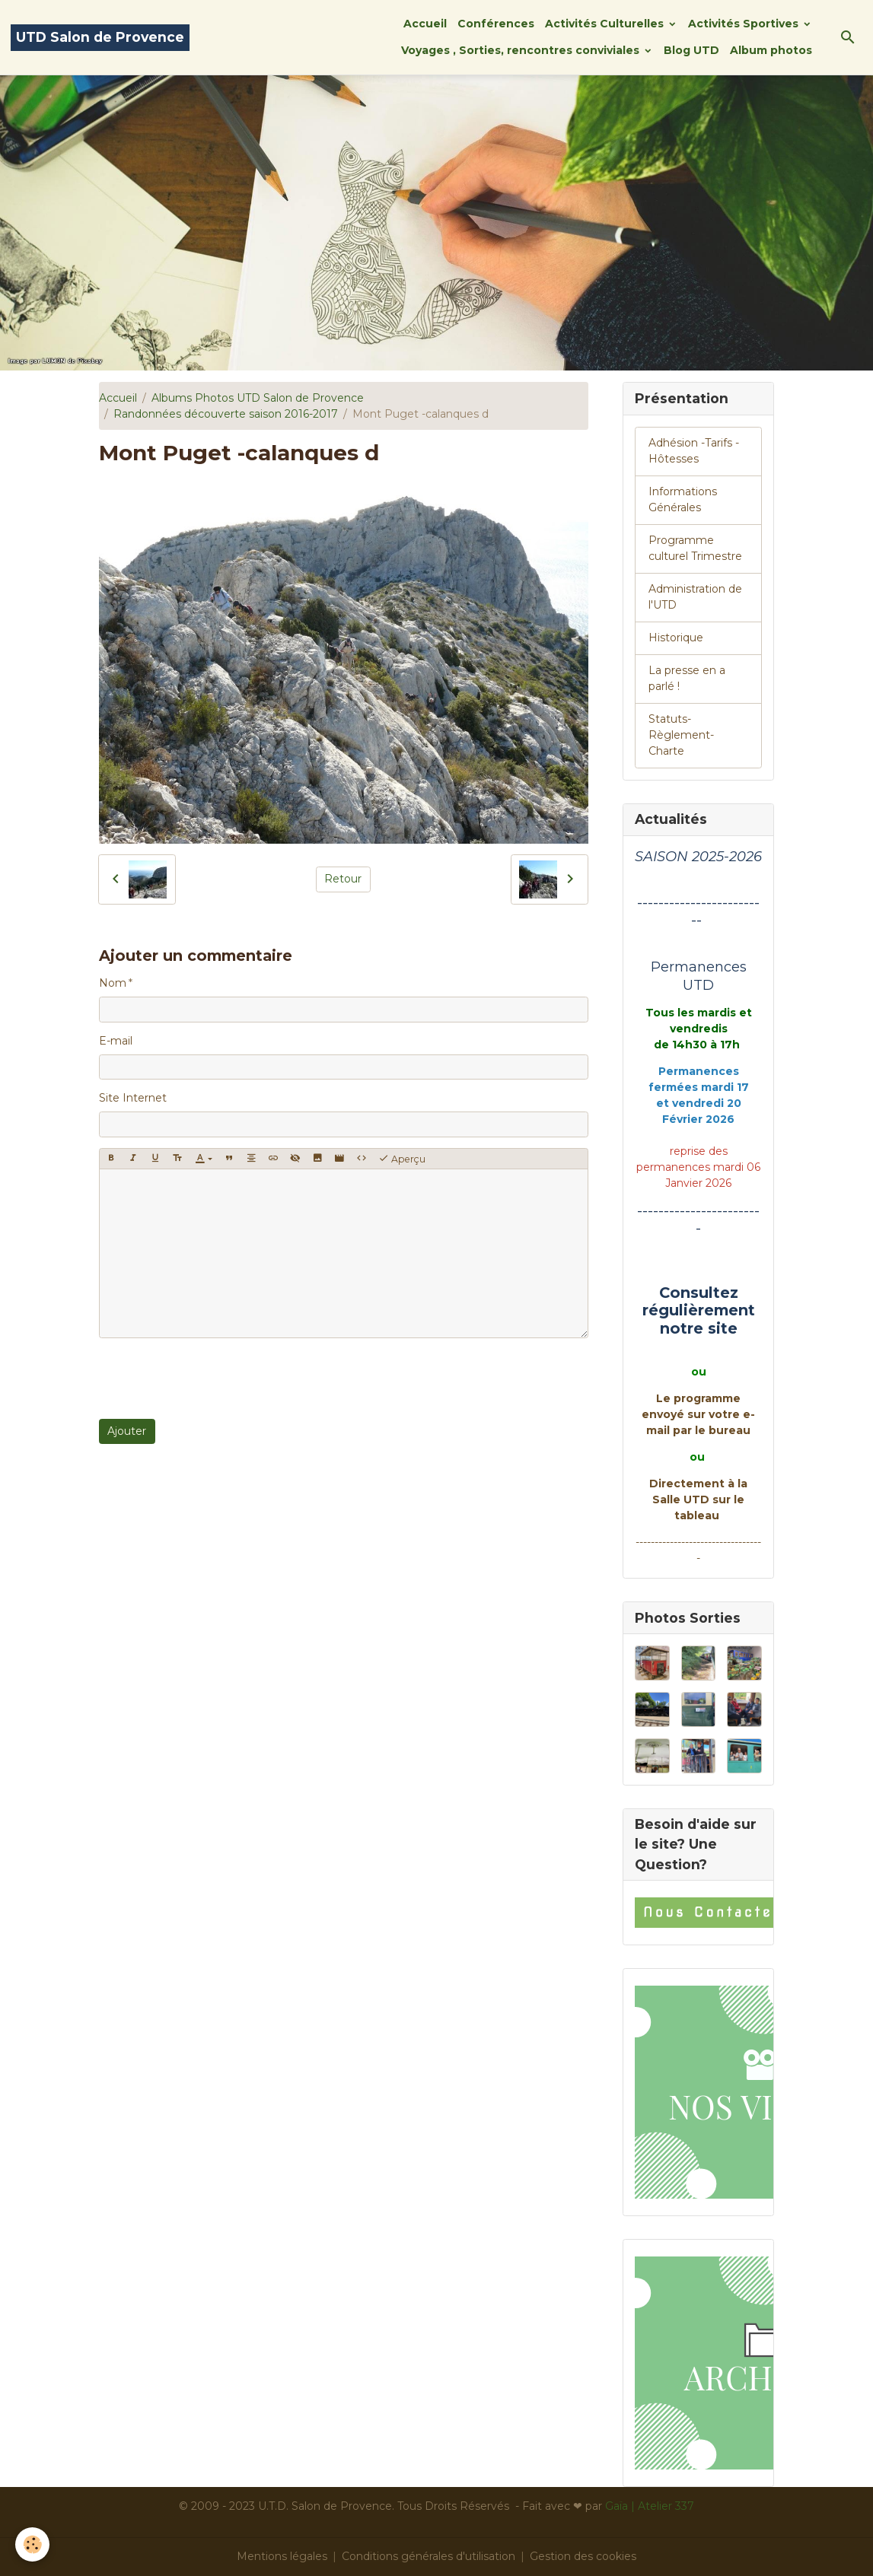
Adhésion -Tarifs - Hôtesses (693, 451)
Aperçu (401, 1159)
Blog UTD (691, 50)
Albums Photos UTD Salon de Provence (257, 398)
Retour (343, 879)
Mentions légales (282, 2556)
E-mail (115, 1041)
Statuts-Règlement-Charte (681, 735)
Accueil (425, 23)
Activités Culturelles (606, 23)
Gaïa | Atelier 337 (649, 2506)
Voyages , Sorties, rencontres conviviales (521, 50)
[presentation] (214, 1378)
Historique (675, 637)
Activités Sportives (744, 23)
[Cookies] (32, 2544)
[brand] (100, 37)
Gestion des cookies (583, 2556)
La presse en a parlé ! (686, 678)
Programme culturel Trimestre (695, 548)
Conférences (495, 23)
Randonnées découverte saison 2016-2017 (225, 414)
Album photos (771, 50)
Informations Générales (682, 499)
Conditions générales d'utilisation (428, 2556)
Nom (112, 983)
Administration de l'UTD (695, 597)
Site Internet (133, 1098)
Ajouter (126, 1431)
